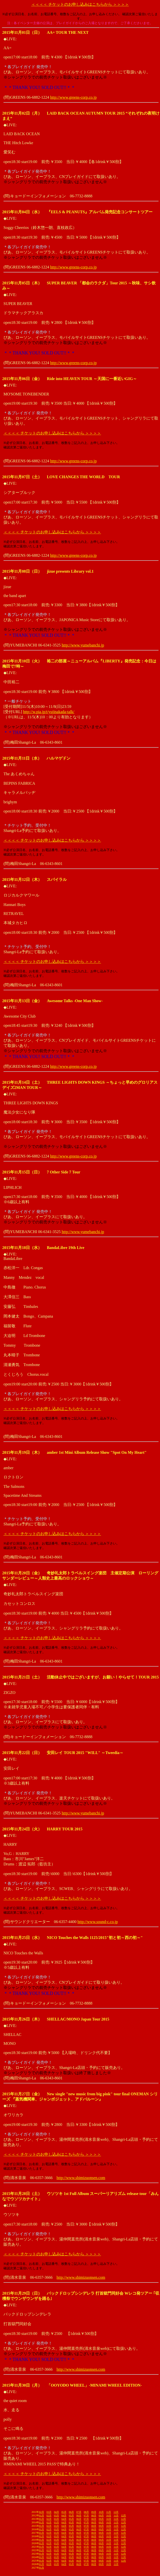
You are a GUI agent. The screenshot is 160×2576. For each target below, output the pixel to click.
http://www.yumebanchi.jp (83, 645)
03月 (49, 2512)
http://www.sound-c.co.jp (97, 1922)
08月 (86, 2512)
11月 (108, 2512)
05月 (63, 2512)
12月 (115, 2512)
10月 (101, 2512)
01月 (41, 2515)
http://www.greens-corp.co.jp (73, 97)
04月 (56, 2512)
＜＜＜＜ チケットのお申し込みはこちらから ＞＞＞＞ (80, 4)
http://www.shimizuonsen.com (80, 2178)
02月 (41, 2512)
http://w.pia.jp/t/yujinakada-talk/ (48, 712)
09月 (93, 2512)
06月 (71, 2512)
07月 (78, 2512)
